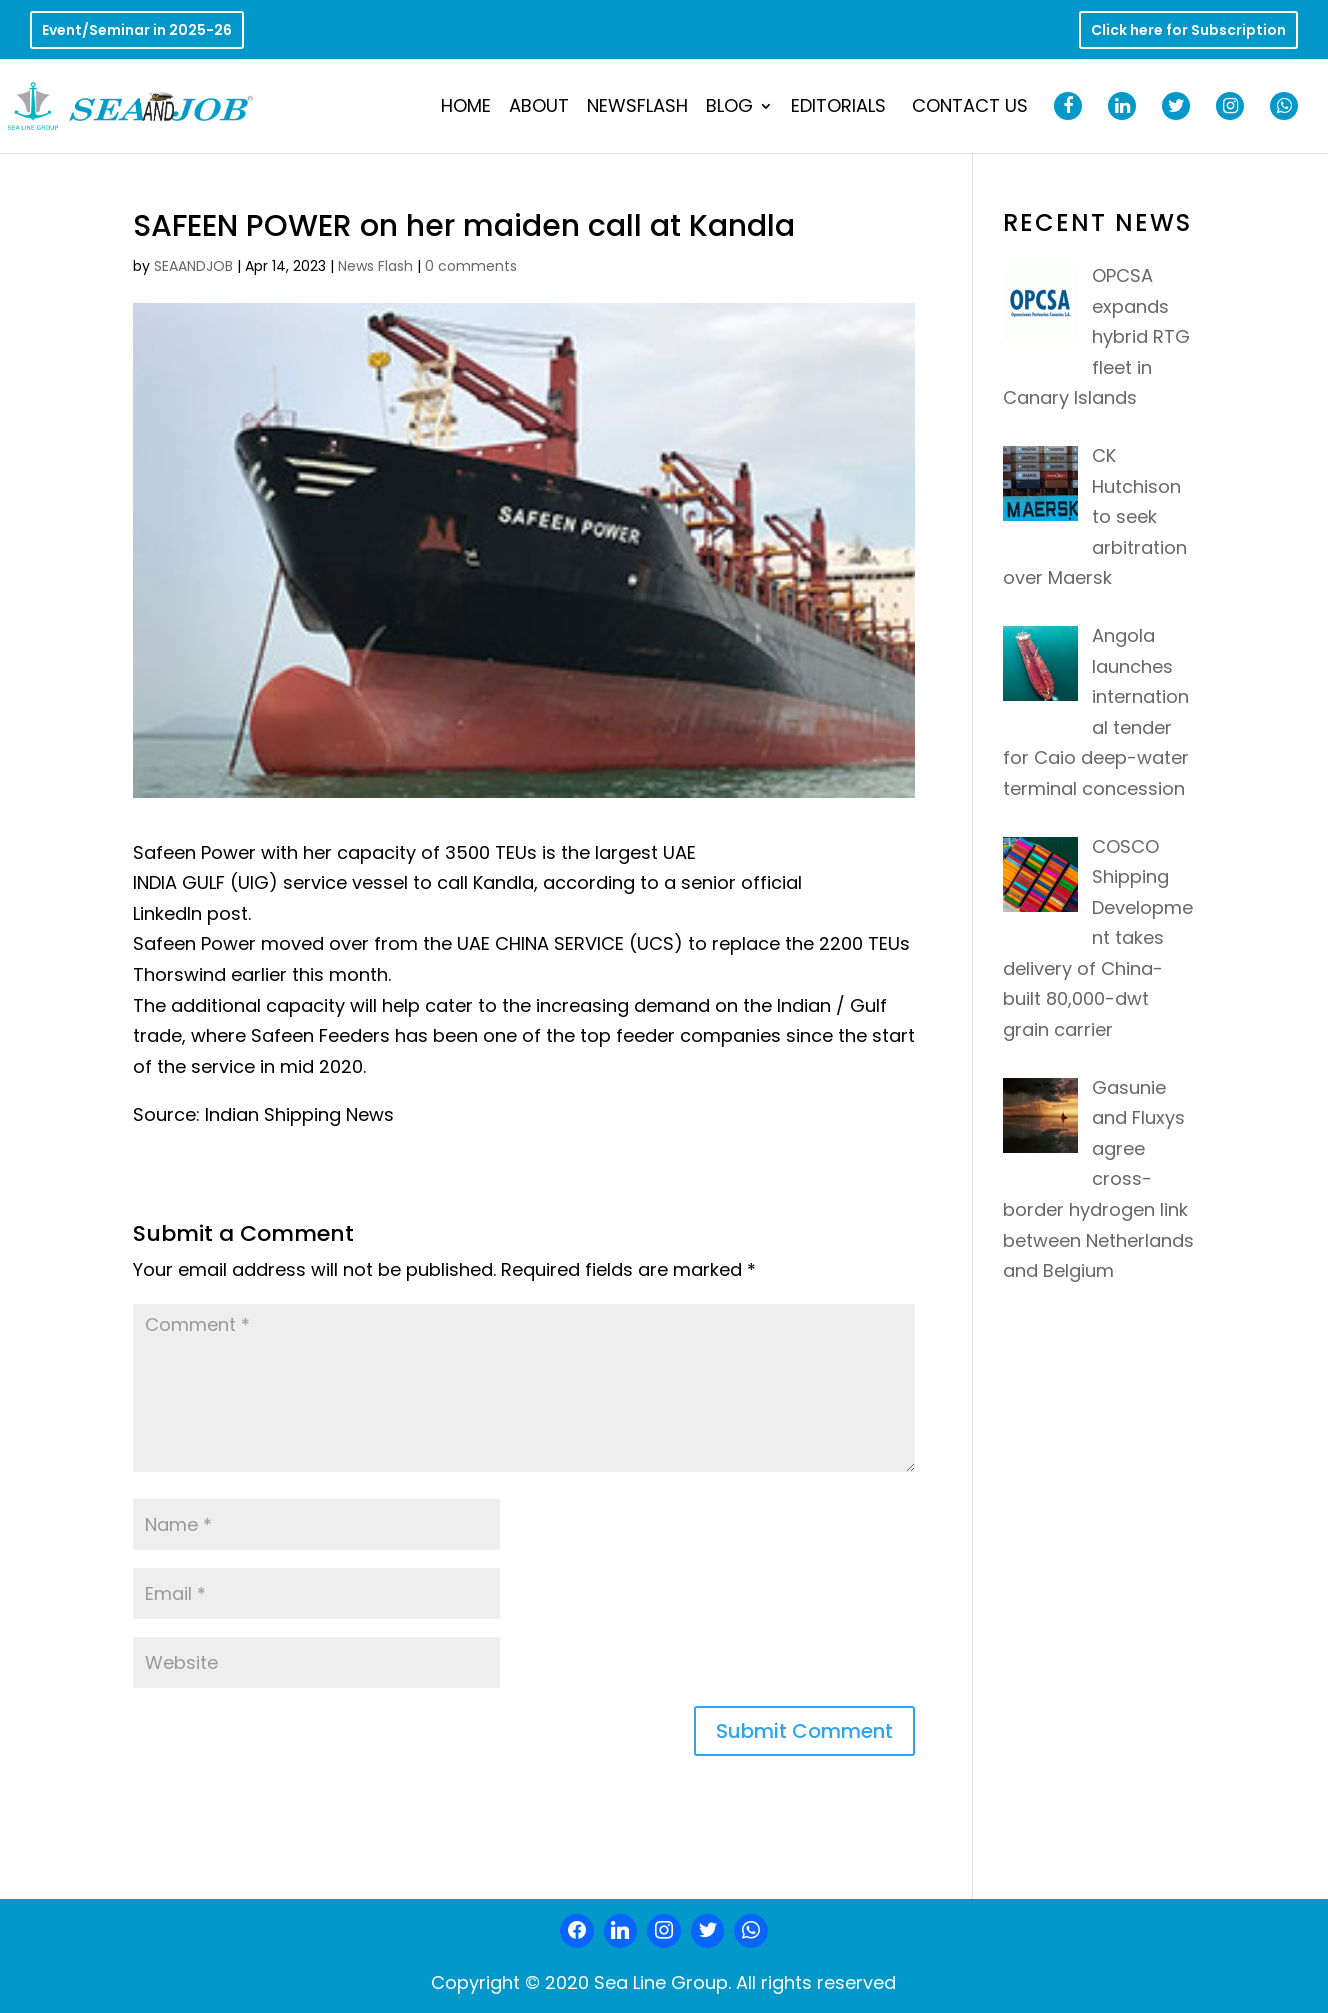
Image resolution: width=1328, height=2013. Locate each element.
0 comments (471, 266)
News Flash (375, 266)
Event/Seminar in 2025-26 (137, 31)
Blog (729, 108)
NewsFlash (637, 108)
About (539, 108)
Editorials (838, 108)
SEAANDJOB (193, 266)
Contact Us (970, 108)
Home (466, 108)
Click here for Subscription (1188, 31)
